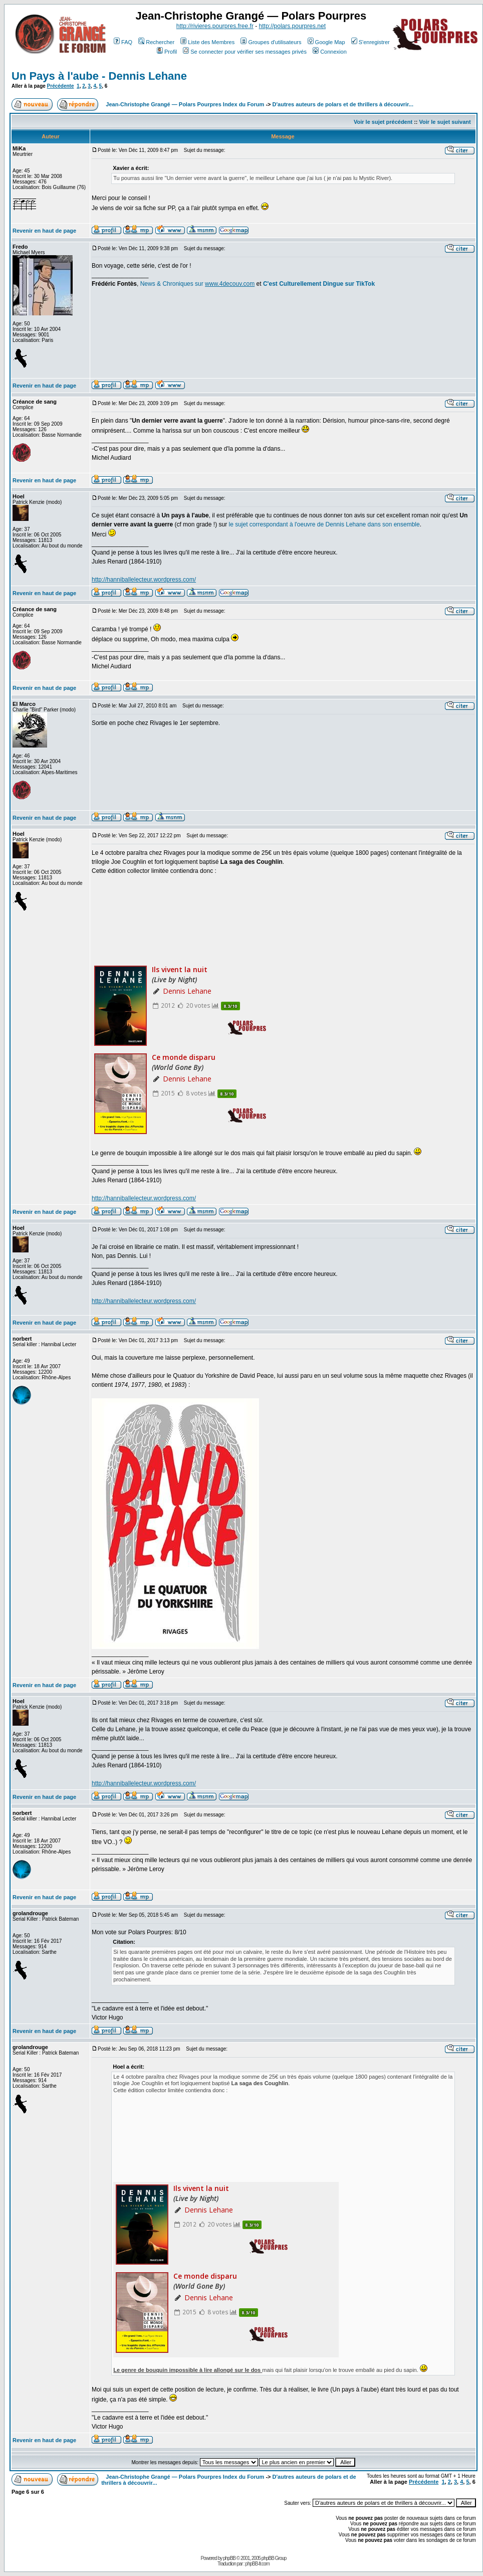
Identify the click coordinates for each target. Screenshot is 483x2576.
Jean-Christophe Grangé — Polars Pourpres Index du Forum (185, 104)
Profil (167, 52)
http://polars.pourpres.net (292, 26)
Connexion (330, 52)
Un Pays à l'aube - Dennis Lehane (99, 76)
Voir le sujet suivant (445, 122)
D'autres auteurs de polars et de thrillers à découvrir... (343, 104)
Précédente (60, 86)
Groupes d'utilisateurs (270, 42)
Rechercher (156, 42)
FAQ (123, 42)
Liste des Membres (207, 42)
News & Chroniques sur (172, 283)
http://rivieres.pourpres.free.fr (215, 26)
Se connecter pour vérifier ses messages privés (245, 52)
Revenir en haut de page (44, 231)
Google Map (326, 42)
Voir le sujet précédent (383, 122)
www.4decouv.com (230, 283)
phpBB (229, 2558)
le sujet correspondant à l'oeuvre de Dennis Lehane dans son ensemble (323, 524)
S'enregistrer (370, 42)
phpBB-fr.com (257, 2563)
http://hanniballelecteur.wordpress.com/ (144, 579)
